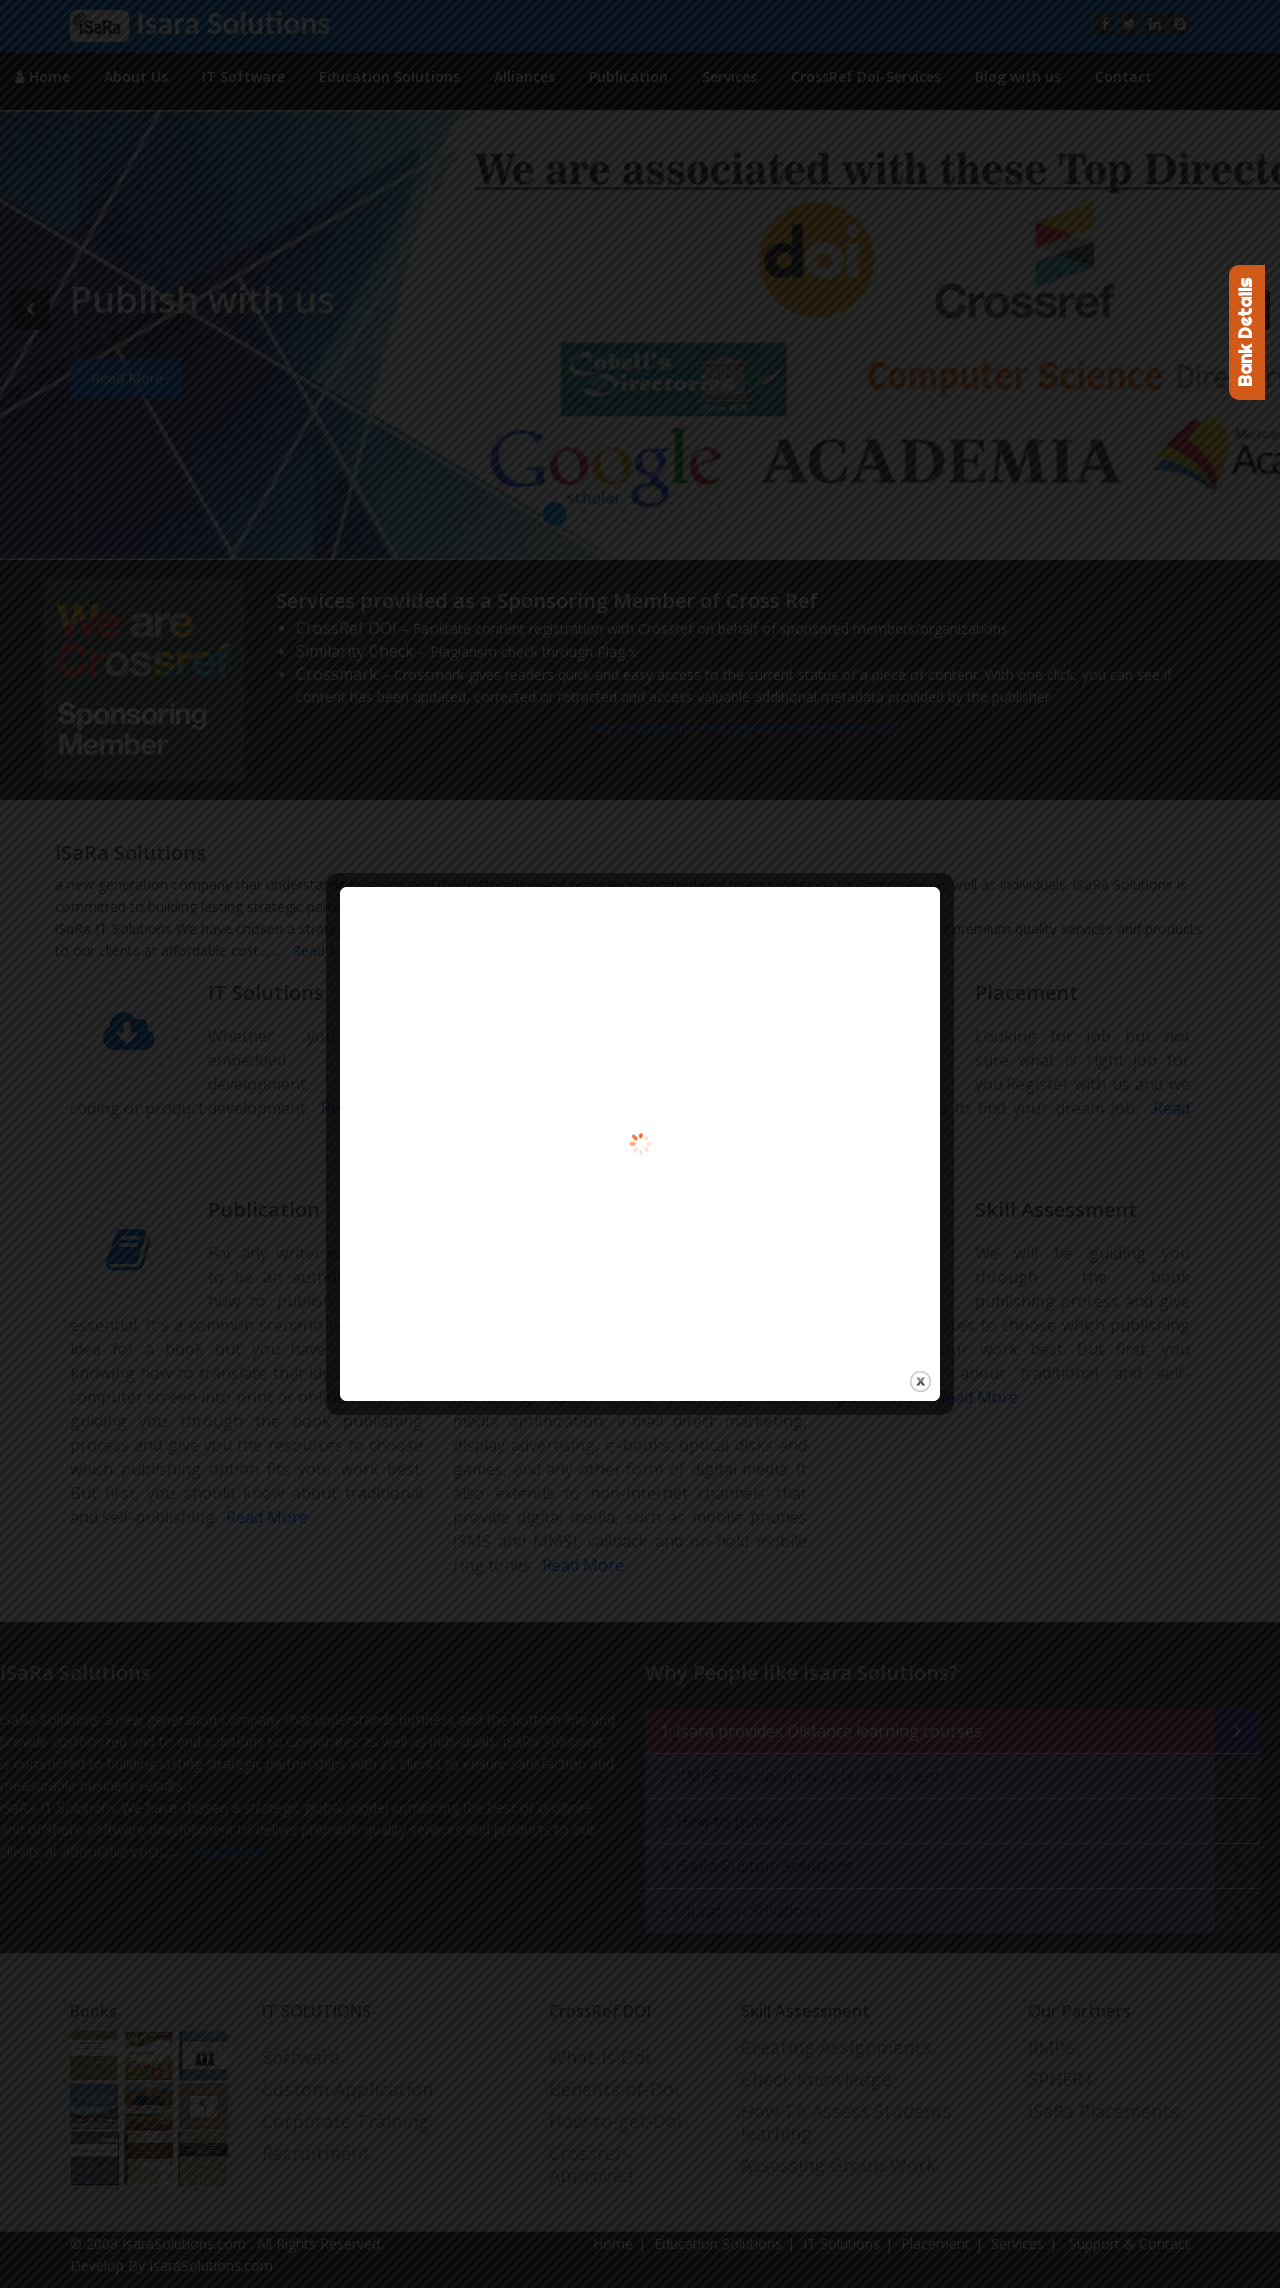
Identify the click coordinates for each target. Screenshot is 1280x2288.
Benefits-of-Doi (614, 2089)
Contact (1123, 76)
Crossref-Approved (591, 2164)
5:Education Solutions (740, 1911)
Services (729, 76)
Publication (628, 76)
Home (42, 76)
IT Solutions (841, 2243)
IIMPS (1051, 2047)
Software (301, 2057)
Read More (324, 950)
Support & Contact (1127, 2243)
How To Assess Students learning (846, 2122)
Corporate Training (345, 2121)
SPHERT (1061, 2079)
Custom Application (347, 2089)
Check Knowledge (816, 2079)
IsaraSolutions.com (186, 2243)
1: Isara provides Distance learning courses (821, 1731)
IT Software (243, 76)
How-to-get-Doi (615, 2121)
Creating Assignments (836, 2047)
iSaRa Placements (1103, 2111)
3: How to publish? (728, 1821)
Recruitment (316, 2153)
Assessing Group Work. (840, 2165)
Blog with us (1018, 76)
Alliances (524, 76)
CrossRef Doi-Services (866, 76)
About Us (136, 76)
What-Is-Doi (599, 2057)
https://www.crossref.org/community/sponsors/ (744, 728)
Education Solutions (389, 76)
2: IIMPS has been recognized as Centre (808, 1776)
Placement (935, 2243)
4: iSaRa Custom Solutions (757, 1866)
